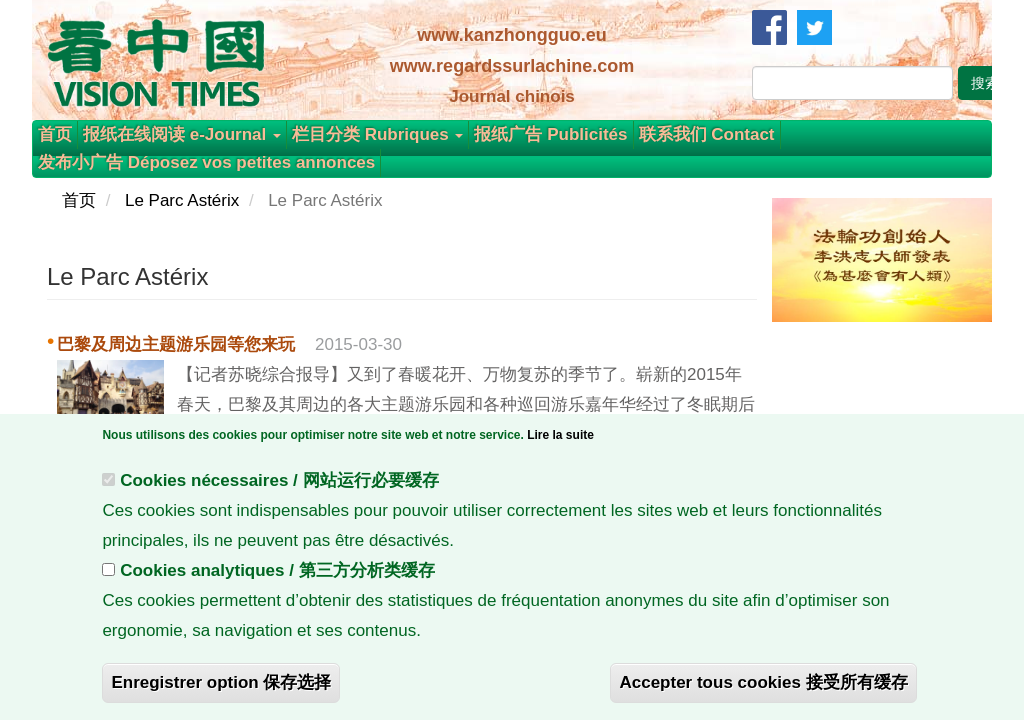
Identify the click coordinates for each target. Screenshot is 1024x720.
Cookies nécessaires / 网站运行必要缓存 (279, 486)
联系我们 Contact (707, 134)
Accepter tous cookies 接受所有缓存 (763, 688)
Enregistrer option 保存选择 (221, 688)
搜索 (985, 83)
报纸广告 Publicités (550, 134)
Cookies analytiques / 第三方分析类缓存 (277, 576)
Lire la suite (560, 441)
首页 (55, 134)
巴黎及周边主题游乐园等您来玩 (176, 344)
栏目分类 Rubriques (378, 134)
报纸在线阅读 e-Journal (182, 134)
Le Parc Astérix (182, 200)
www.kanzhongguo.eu (511, 35)
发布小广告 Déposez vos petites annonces (206, 162)
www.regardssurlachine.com (512, 66)
